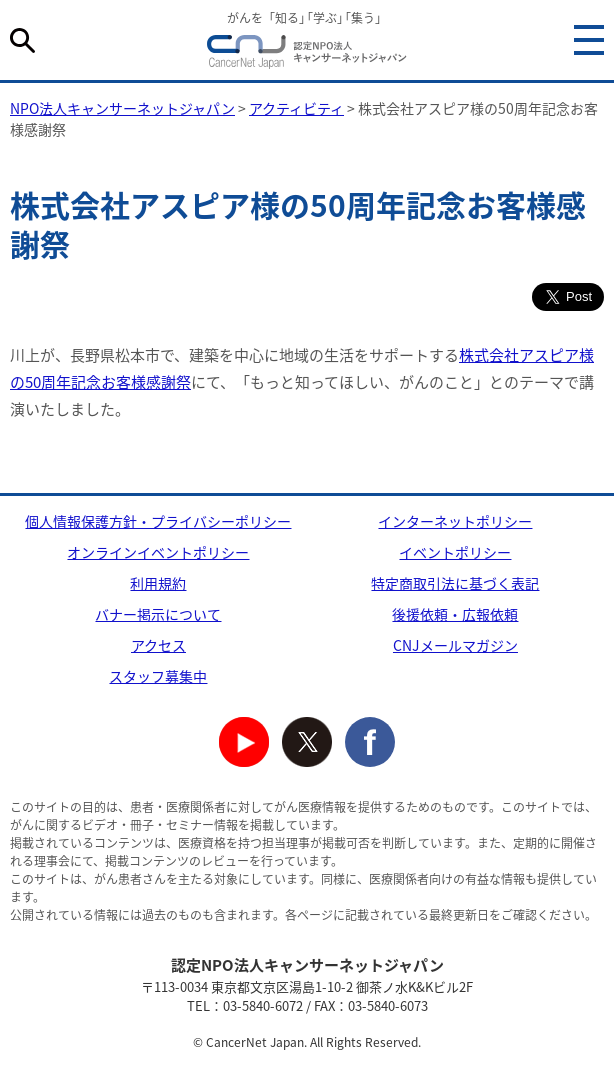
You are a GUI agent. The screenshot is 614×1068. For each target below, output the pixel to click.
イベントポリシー (455, 552)
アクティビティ (296, 108)
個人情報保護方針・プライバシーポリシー (158, 521)
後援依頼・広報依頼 (455, 614)
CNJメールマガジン (455, 645)
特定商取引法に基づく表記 (455, 583)
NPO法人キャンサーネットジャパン (307, 55)
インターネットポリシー (455, 521)
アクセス (158, 645)
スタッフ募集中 (158, 676)
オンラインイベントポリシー (158, 552)
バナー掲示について (158, 614)
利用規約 (158, 583)
